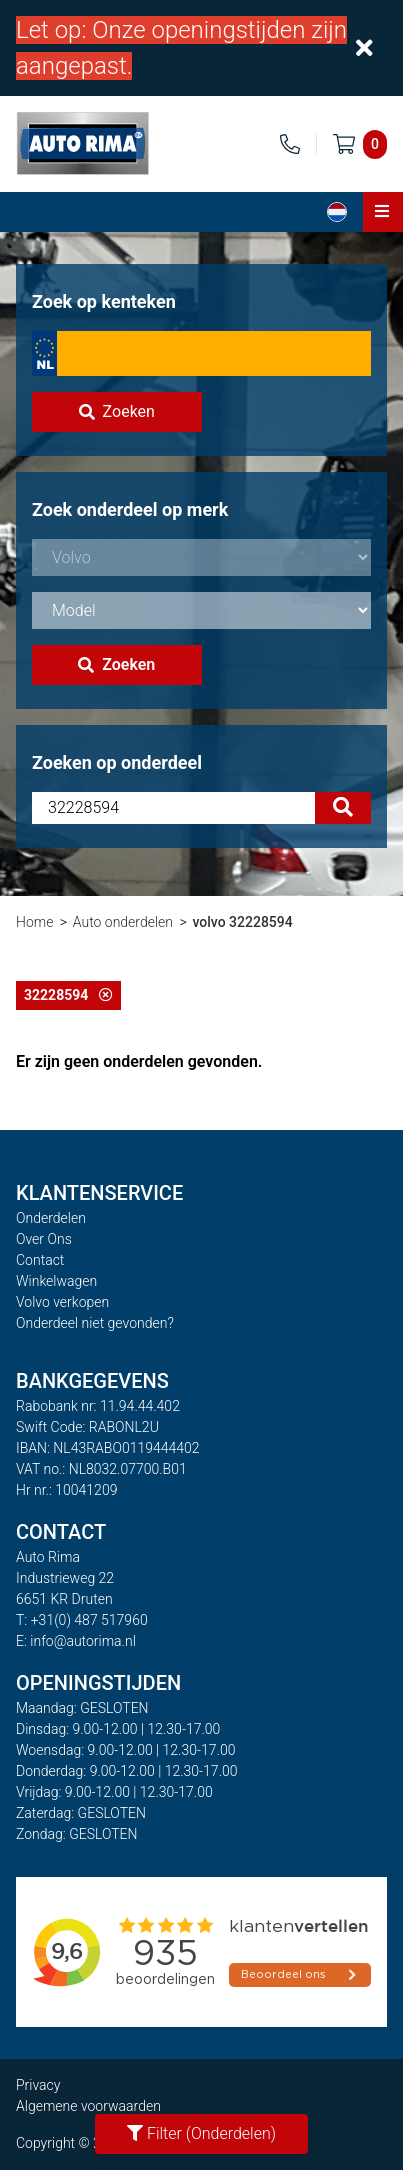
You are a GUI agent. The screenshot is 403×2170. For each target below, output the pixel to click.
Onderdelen (51, 1218)
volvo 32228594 (242, 922)
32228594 (68, 995)
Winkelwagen (56, 1281)
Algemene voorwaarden (88, 2106)
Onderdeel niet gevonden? (95, 1323)
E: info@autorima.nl (76, 1641)
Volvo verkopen (62, 1302)
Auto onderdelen (123, 922)
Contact (40, 1260)
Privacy (38, 2085)
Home (34, 922)
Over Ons (44, 1239)
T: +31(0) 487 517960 (82, 1620)
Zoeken (117, 411)
